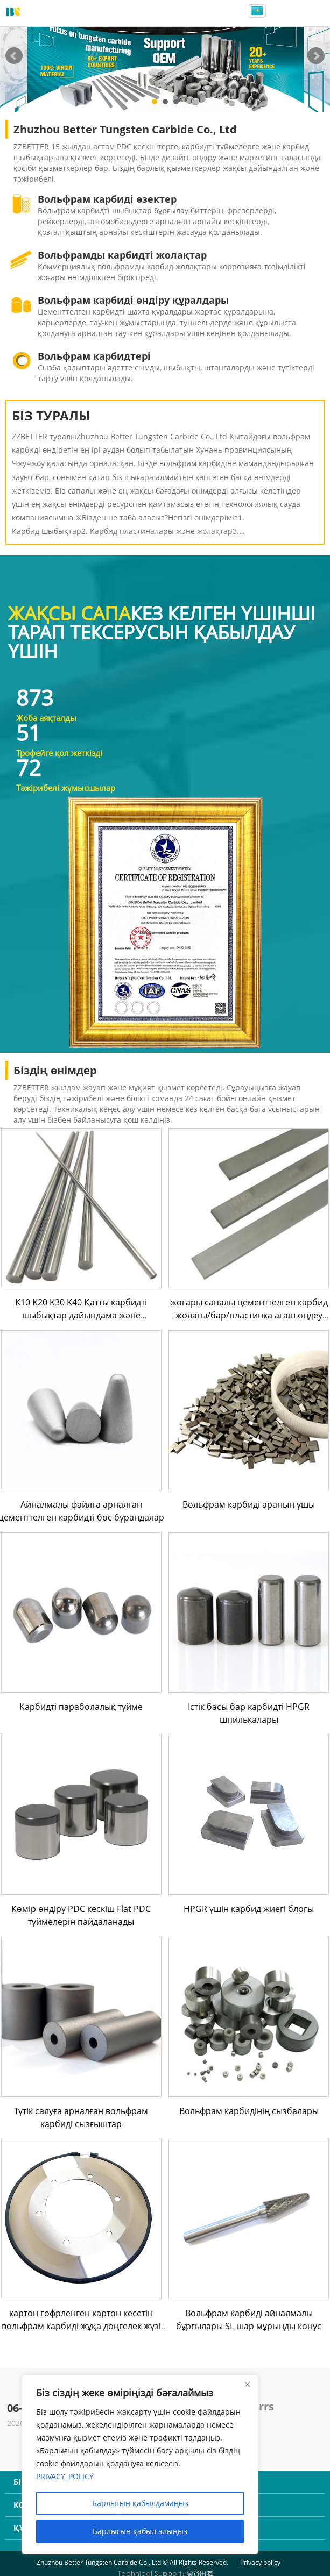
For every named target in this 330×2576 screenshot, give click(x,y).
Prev (14, 56)
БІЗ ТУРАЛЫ (51, 415)
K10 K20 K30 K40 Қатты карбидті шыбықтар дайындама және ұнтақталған (81, 1315)
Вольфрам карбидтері (94, 355)
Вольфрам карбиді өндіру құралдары (133, 300)
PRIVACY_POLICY (65, 2476)
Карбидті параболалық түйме (81, 1706)
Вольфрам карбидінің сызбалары (249, 2111)
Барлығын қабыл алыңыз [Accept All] (140, 2531)
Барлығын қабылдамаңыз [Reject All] (140, 2503)
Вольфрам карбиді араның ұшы (248, 1504)
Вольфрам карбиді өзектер (107, 198)
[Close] (247, 2384)
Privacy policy (260, 2562)
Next (316, 56)
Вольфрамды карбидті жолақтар (122, 254)
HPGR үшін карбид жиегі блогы (249, 1909)
